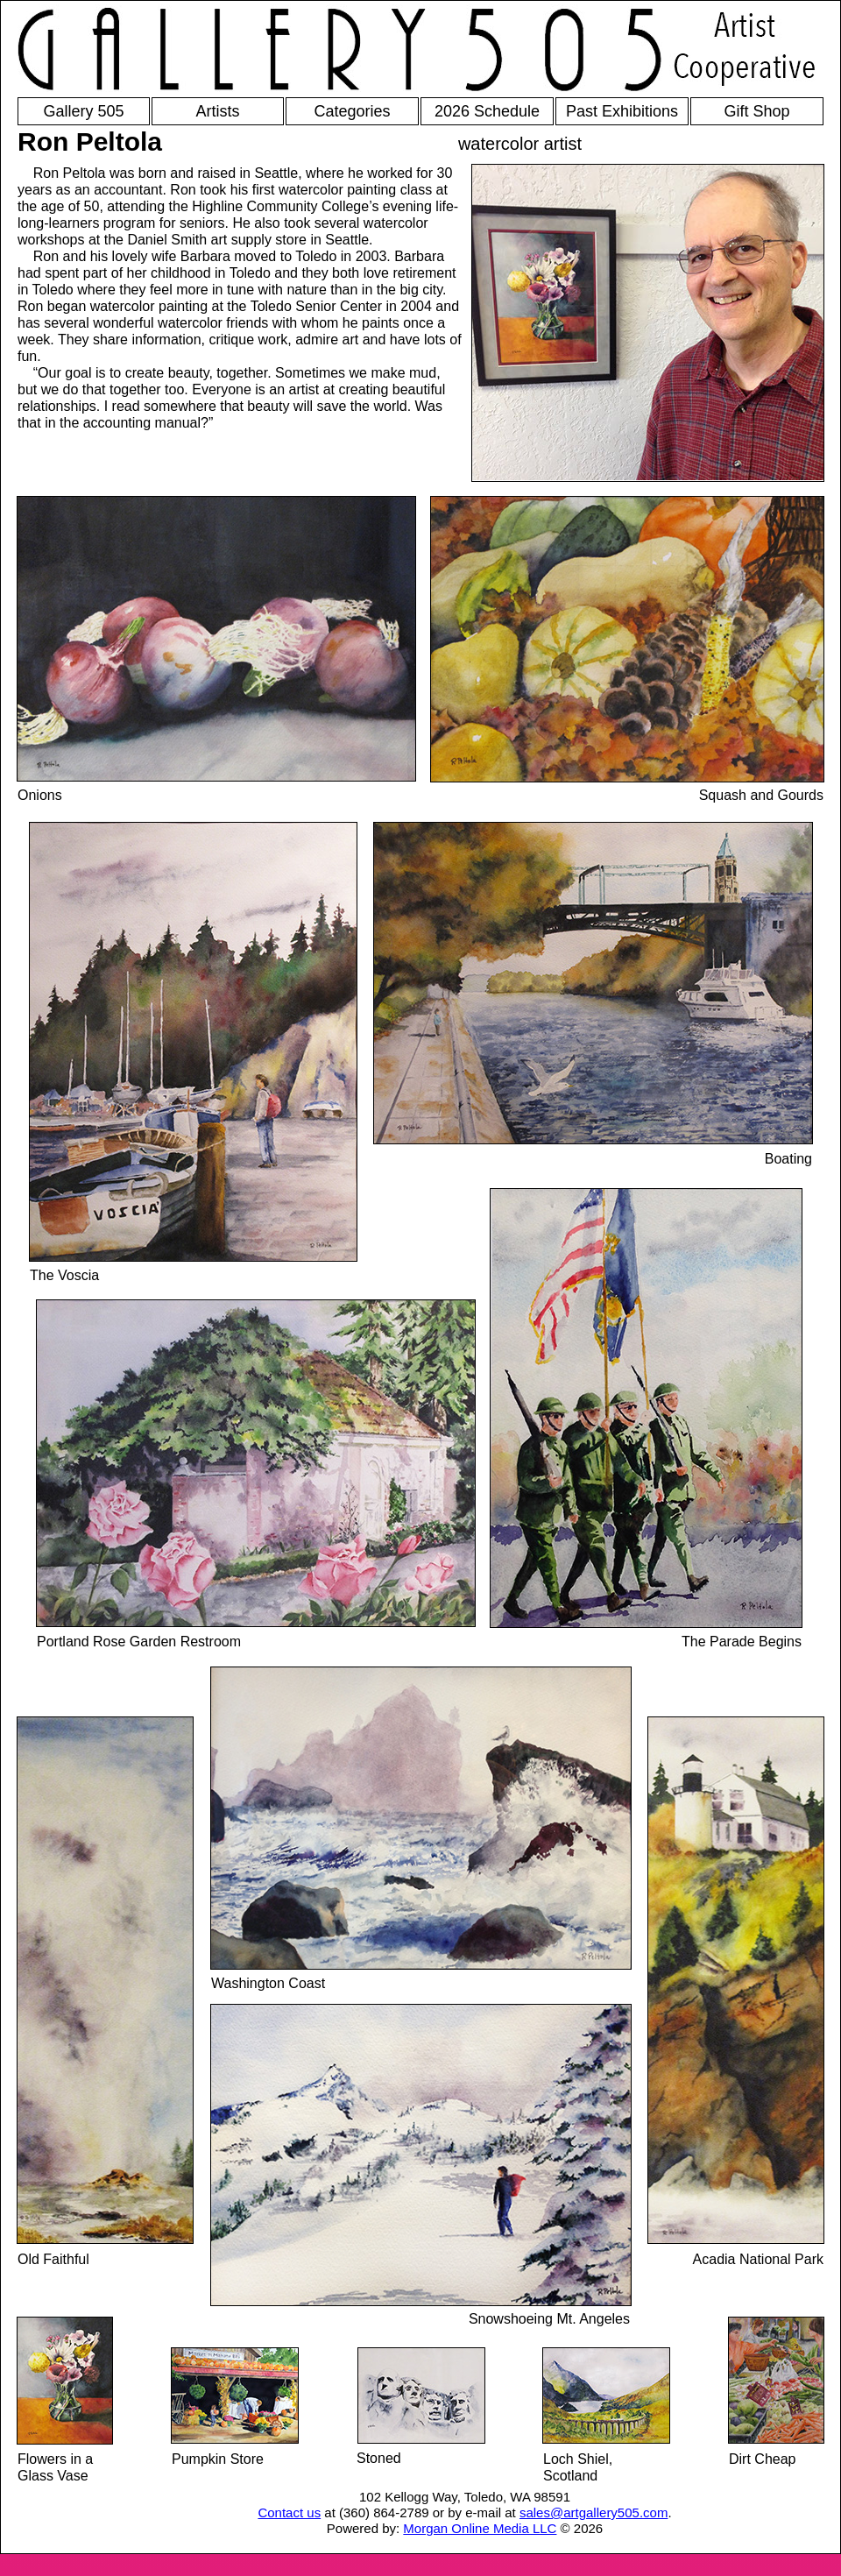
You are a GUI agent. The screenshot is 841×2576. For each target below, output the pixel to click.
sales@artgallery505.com (593, 2512)
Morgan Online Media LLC (479, 2528)
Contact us (289, 2512)
